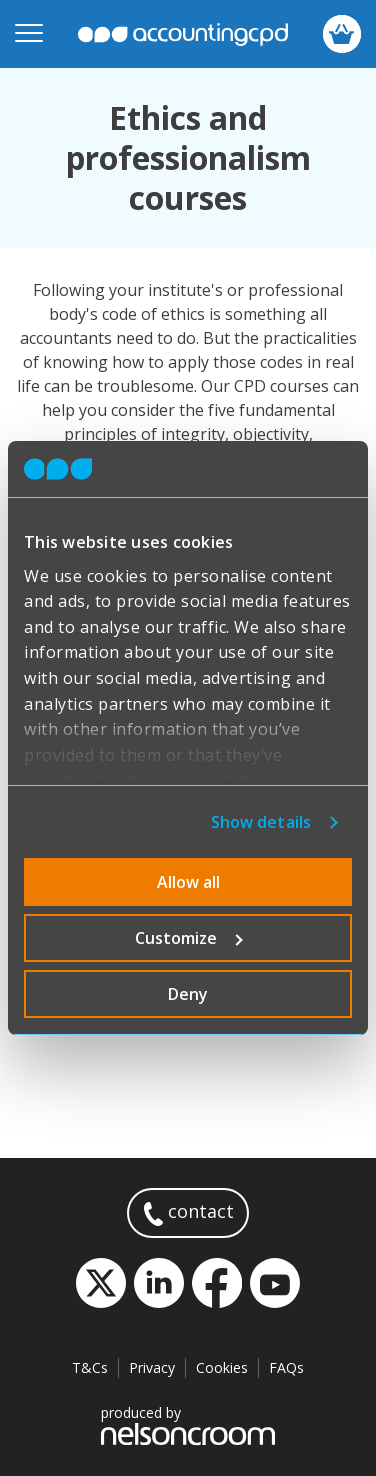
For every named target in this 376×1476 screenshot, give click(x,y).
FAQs (286, 1367)
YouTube (275, 1283)
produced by (188, 1424)
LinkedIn (159, 1283)
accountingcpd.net (183, 34)
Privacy (152, 1367)
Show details (261, 822)
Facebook (217, 1283)
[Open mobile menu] (29, 34)
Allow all (188, 882)
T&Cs (90, 1367)
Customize (189, 938)
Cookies (222, 1367)
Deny (188, 994)
